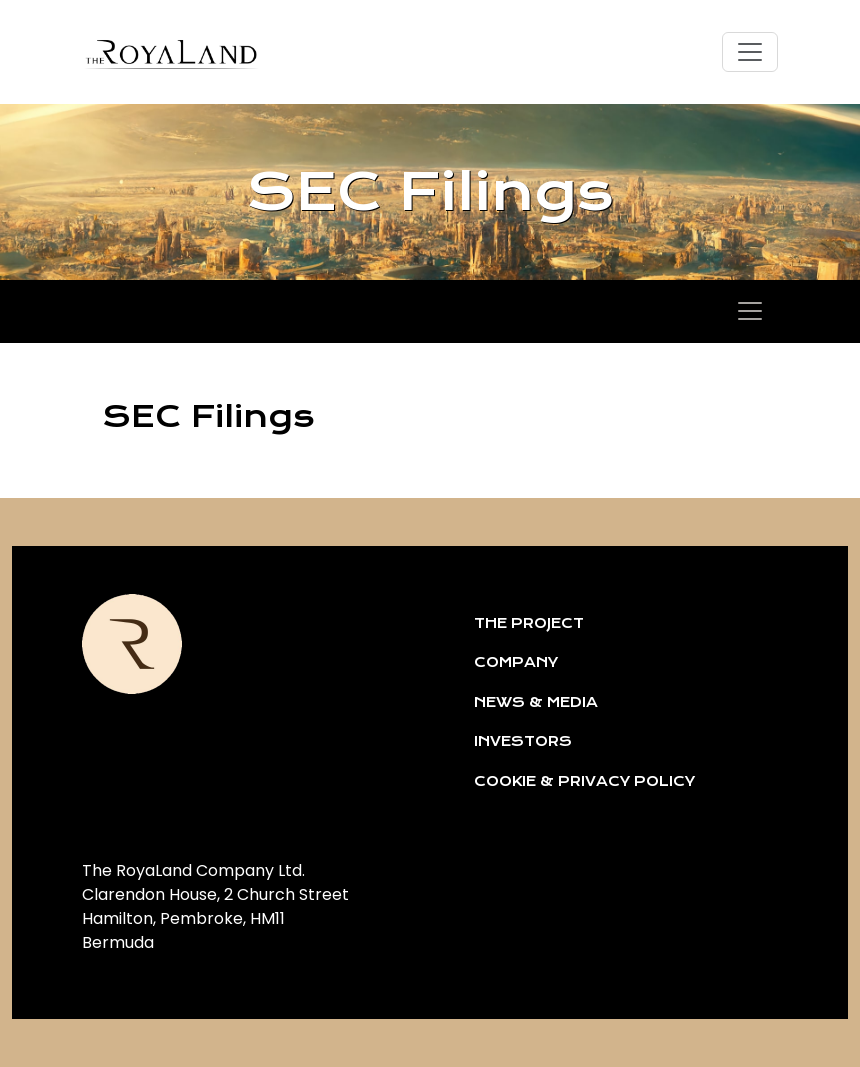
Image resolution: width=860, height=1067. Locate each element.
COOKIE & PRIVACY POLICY (584, 781)
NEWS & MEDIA (536, 702)
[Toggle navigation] (750, 52)
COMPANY (516, 662)
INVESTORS (523, 741)
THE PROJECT (529, 623)
